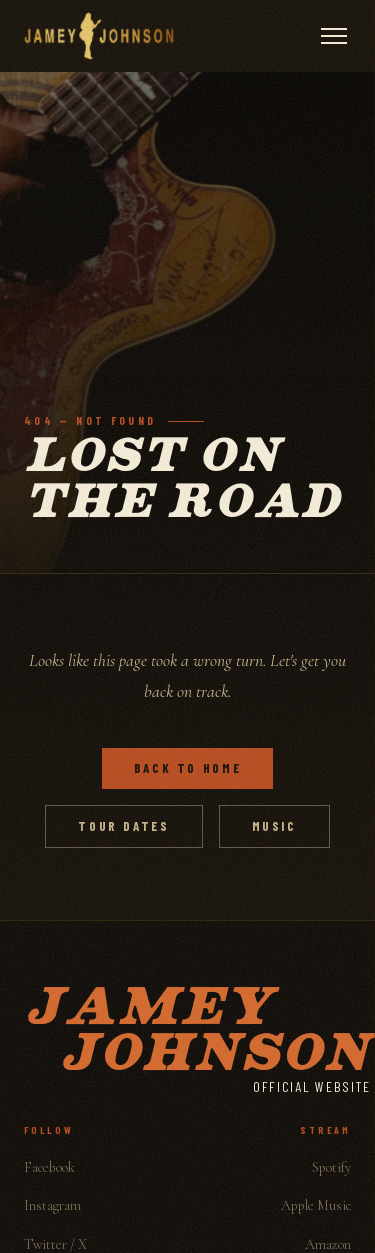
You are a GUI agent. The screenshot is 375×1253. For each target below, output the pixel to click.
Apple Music (316, 1205)
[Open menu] (334, 36)
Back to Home (188, 768)
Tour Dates (123, 826)
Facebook (49, 1167)
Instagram (52, 1205)
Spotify (331, 1167)
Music (274, 826)
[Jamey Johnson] (99, 36)
